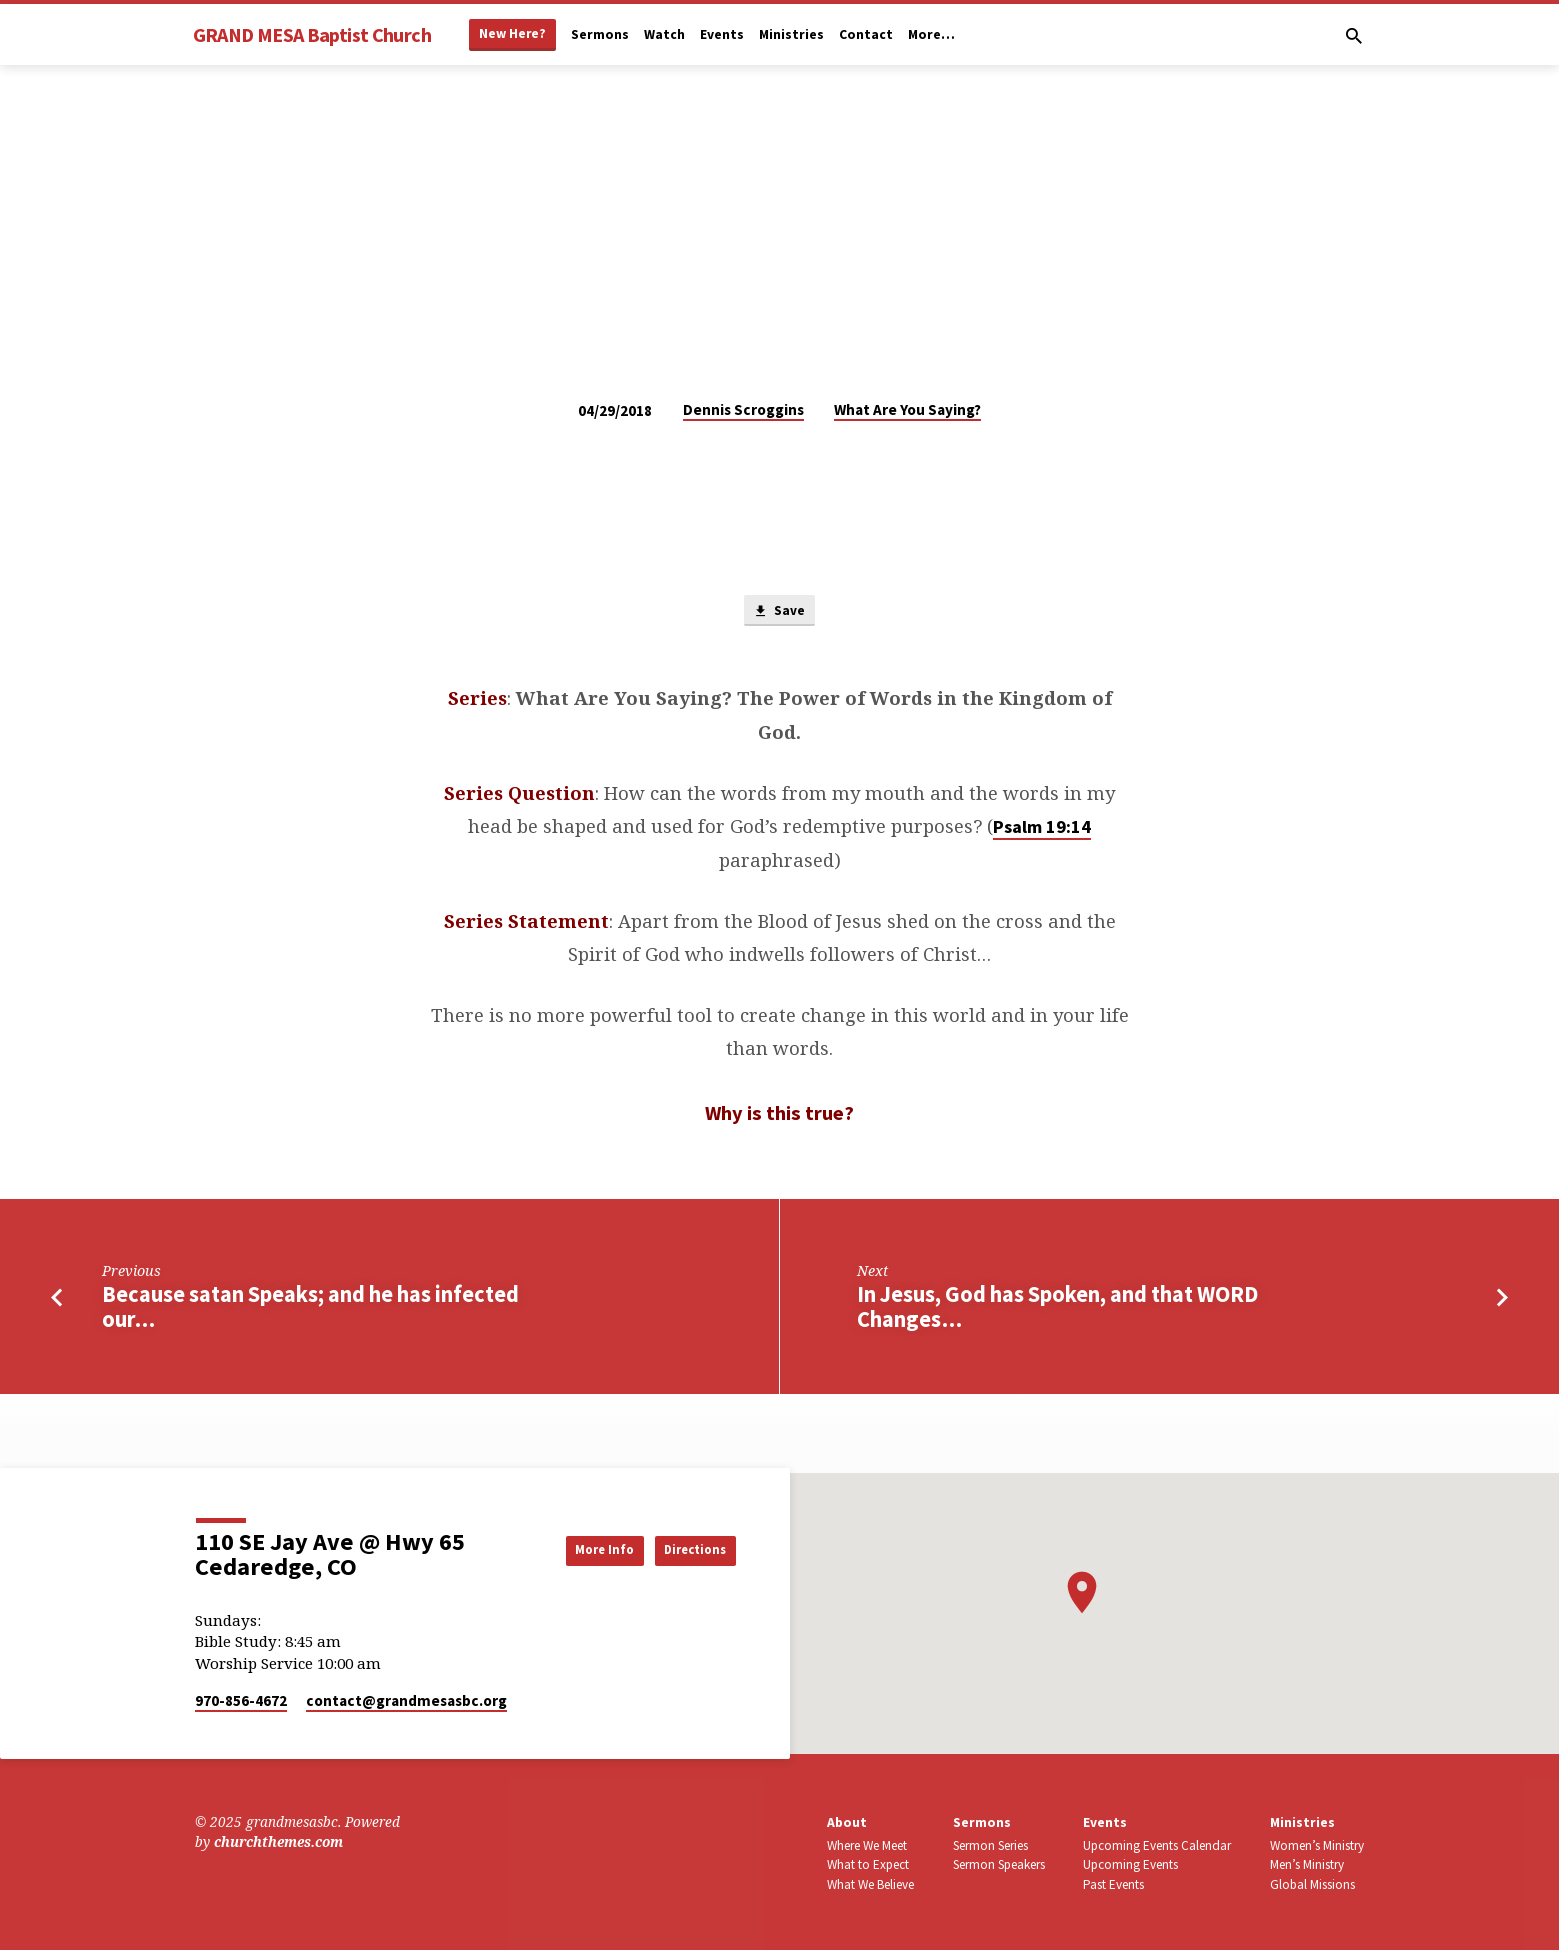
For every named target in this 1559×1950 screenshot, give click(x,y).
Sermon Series (990, 1845)
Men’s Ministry (1307, 1865)
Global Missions (1312, 1884)
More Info (573, 1550)
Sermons (600, 34)
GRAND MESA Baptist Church (312, 34)
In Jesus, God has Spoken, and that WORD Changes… (1057, 1310)
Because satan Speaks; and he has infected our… (310, 1310)
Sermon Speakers (999, 1865)
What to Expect (868, 1865)
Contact (866, 34)
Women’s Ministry (1317, 1845)
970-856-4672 (241, 1700)
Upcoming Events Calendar (1157, 1845)
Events (722, 34)
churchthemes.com (278, 1842)
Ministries (791, 34)
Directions (685, 1550)
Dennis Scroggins (743, 409)
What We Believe (870, 1884)
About (847, 1822)
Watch (664, 34)
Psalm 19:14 (1042, 829)
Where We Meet (867, 1845)
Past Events (1113, 1884)
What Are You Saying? (907, 409)
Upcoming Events (1130, 1865)
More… (931, 34)
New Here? (512, 33)
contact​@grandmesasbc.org (406, 1700)
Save (779, 613)
